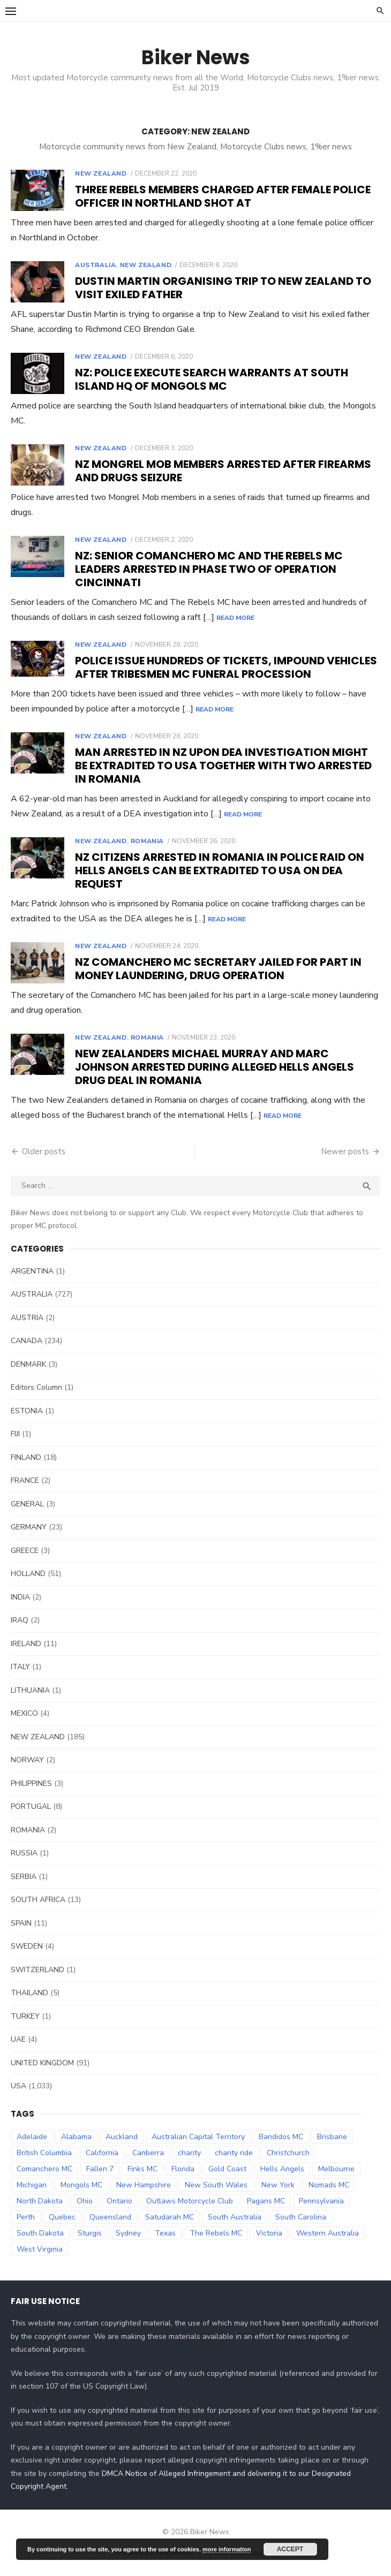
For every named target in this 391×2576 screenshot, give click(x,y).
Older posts (43, 1151)
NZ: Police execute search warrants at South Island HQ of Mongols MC (211, 379)
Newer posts (345, 1151)
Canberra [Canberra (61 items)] (148, 2153)
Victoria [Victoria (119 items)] (269, 2233)
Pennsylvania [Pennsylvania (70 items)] (321, 2201)
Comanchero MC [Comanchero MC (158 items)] (44, 2169)
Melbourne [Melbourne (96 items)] (336, 2169)
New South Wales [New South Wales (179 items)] (216, 2185)
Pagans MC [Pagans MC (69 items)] (266, 2201)
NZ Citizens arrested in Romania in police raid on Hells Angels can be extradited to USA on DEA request (219, 870)
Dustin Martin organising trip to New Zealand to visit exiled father (223, 288)
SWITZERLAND (37, 1970)
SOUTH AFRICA (38, 1900)
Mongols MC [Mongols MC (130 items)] (81, 2185)
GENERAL (27, 1504)
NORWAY (27, 1760)
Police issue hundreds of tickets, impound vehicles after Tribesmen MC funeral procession (226, 667)
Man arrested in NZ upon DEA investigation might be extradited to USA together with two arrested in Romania (223, 765)
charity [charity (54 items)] (189, 2153)
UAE (18, 2039)
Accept (290, 2549)
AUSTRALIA (95, 265)
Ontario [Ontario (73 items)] (119, 2201)
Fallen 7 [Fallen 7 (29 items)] (100, 2169)
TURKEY (25, 2016)
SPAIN (21, 1923)
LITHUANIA (30, 1690)
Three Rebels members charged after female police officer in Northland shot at (223, 196)
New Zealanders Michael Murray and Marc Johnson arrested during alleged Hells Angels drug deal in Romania (214, 1067)
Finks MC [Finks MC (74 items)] (142, 2169)
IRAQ (19, 1620)
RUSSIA (24, 1853)
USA (18, 2086)
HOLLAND (28, 1574)
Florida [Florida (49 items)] (182, 2169)
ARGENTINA (32, 1271)
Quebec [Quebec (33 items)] (62, 2217)
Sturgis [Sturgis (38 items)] (90, 2233)
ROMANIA (147, 841)
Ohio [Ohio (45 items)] (85, 2201)
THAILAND (29, 1993)
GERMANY (29, 1527)
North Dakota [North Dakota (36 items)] (40, 2201)
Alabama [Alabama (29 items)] (76, 2137)
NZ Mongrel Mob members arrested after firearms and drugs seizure (223, 471)
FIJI (15, 1434)
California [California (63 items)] (102, 2153)
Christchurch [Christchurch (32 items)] (288, 2153)
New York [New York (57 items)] (278, 2185)
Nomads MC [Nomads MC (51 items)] (329, 2185)
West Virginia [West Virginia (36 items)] (40, 2249)
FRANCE (25, 1480)
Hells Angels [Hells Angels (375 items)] (282, 2169)
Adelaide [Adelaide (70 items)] (32, 2137)
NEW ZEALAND (101, 173)
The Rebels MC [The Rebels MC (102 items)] (216, 2233)
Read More (235, 617)
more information (226, 2549)
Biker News (195, 57)
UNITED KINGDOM (42, 2063)
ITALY (20, 1667)
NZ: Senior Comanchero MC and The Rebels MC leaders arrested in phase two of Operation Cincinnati (209, 569)
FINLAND (26, 1457)
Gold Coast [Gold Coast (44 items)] (227, 2169)
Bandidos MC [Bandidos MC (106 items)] (281, 2137)
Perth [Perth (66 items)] (26, 2217)
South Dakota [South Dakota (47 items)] (40, 2233)
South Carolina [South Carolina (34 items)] (300, 2217)
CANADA (26, 1341)
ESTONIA (27, 1411)
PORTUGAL (31, 1806)
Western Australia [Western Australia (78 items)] (327, 2233)
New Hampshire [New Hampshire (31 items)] (143, 2185)
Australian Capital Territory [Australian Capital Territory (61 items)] (198, 2137)
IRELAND (26, 1644)
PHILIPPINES (31, 1783)
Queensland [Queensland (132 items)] (110, 2217)
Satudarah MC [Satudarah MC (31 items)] (169, 2217)
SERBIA (23, 1877)
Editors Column (36, 1387)
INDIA (20, 1597)
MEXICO (24, 1713)
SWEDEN (27, 1946)
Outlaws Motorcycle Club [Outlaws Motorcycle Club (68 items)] (189, 2201)
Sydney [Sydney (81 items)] (128, 2233)
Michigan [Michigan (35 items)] (32, 2185)
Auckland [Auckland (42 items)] (122, 2137)
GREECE (25, 1550)
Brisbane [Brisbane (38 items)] (332, 2137)
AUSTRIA (27, 1318)
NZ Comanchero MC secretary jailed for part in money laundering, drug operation (218, 968)
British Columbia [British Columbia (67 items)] (44, 2153)
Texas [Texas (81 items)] (165, 2233)
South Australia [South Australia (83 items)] (234, 2217)
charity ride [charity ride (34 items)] (234, 2153)
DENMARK (28, 1364)
